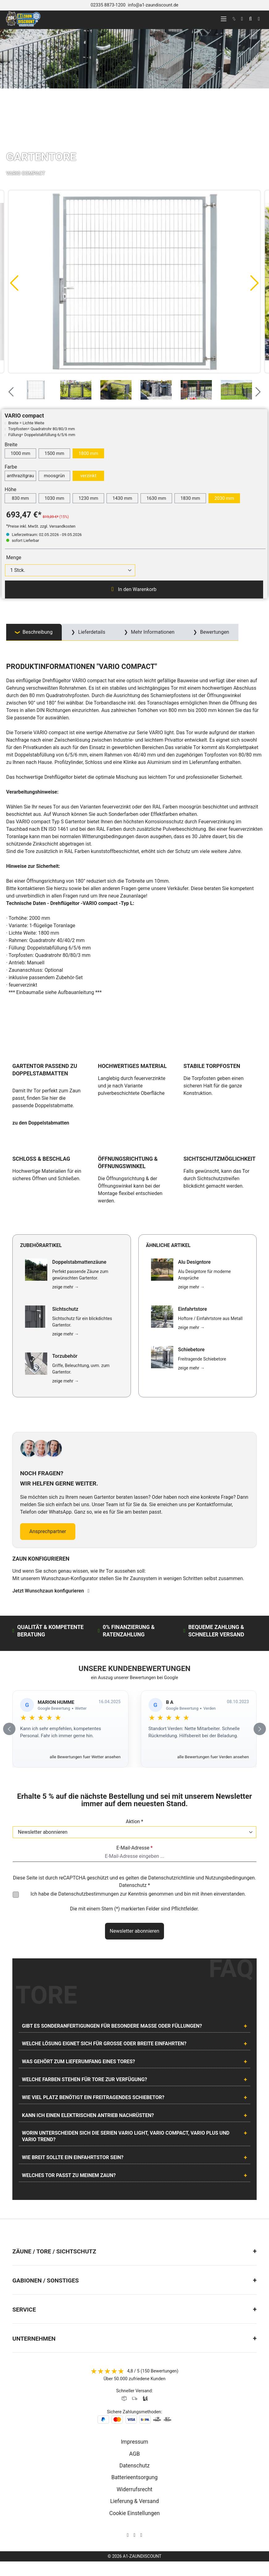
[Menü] (223, 19)
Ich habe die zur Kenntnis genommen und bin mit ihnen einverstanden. (138, 1894)
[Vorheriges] (14, 282)
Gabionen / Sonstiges (45, 2280)
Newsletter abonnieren (134, 1931)
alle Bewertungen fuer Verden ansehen (213, 1756)
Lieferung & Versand (134, 2501)
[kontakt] (234, 19)
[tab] (34, 632)
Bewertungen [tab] (214, 632)
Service (24, 2309)
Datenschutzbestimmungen (88, 1894)
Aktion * (134, 1821)
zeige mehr (65, 1286)
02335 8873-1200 (108, 5)
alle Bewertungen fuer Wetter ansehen (85, 1756)
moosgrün (54, 475)
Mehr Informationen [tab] (152, 632)
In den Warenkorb (133, 589)
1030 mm (54, 498)
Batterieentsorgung (134, 2477)
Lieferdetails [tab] (91, 632)
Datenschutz (134, 2465)
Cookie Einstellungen (134, 2513)
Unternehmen (34, 2338)
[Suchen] (250, 19)
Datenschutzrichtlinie (171, 1878)
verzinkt (88, 475)
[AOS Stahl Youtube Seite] (141, 2535)
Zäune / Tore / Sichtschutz (54, 2251)
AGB (134, 2454)
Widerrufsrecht (135, 2489)
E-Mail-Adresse (134, 1848)
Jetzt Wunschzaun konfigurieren (51, 1591)
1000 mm (20, 453)
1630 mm (156, 498)
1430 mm (122, 498)
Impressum (134, 2442)
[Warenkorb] (259, 19)
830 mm (20, 498)
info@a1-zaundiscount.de (153, 5)
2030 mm (224, 498)
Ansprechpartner (47, 1531)
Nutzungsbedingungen (229, 1878)
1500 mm (54, 453)
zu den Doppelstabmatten (40, 1123)
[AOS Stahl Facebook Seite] (135, 2535)
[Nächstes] (255, 282)
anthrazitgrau (20, 475)
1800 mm (88, 453)
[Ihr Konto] (242, 19)
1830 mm (190, 498)
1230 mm (88, 498)
